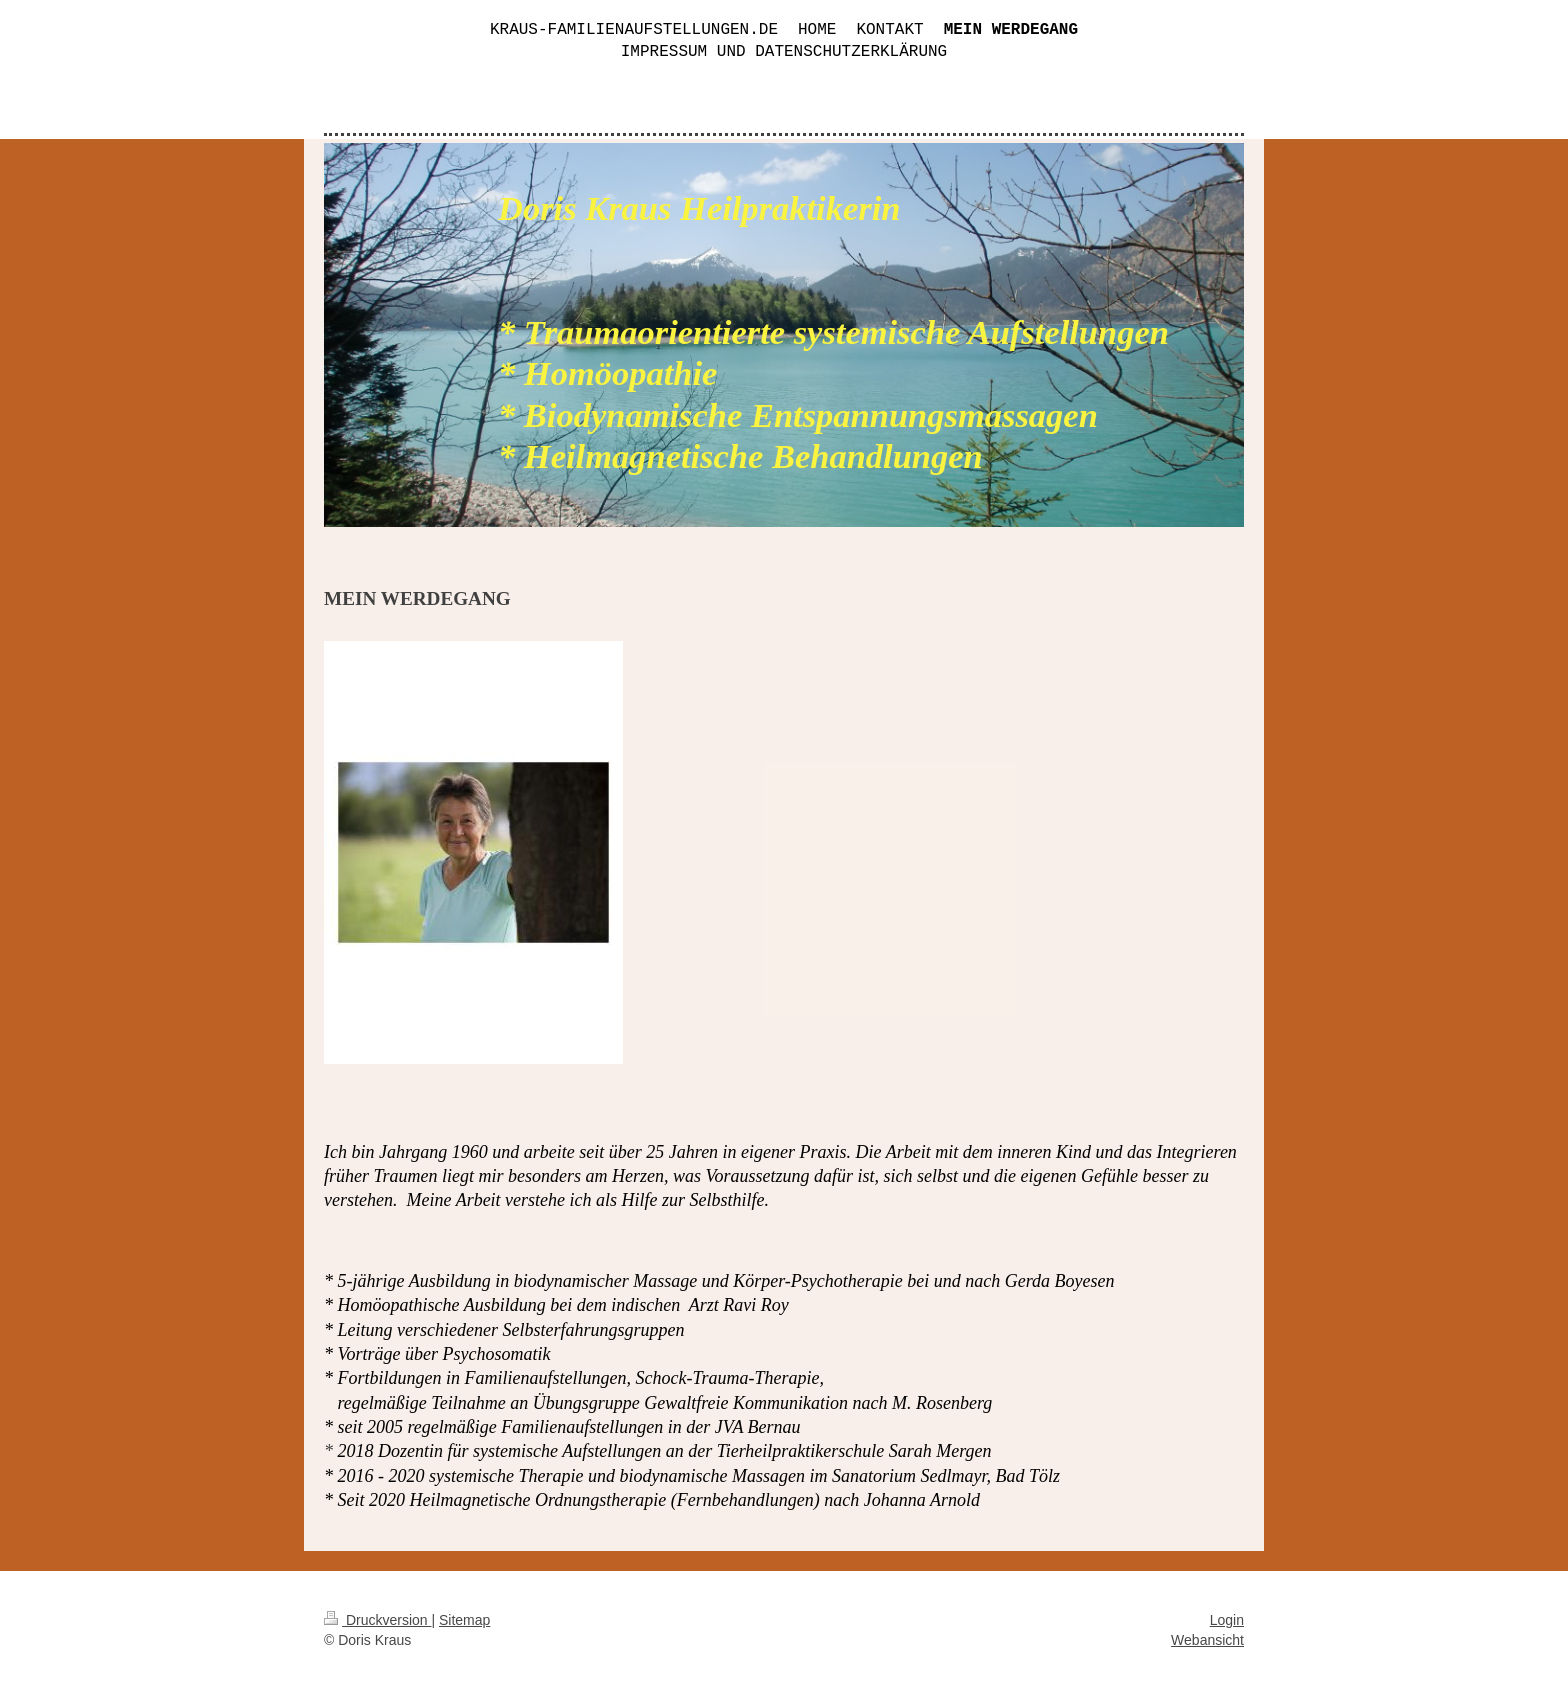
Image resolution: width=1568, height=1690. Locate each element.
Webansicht (1207, 1640)
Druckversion (377, 1620)
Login (1227, 1620)
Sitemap (464, 1620)
